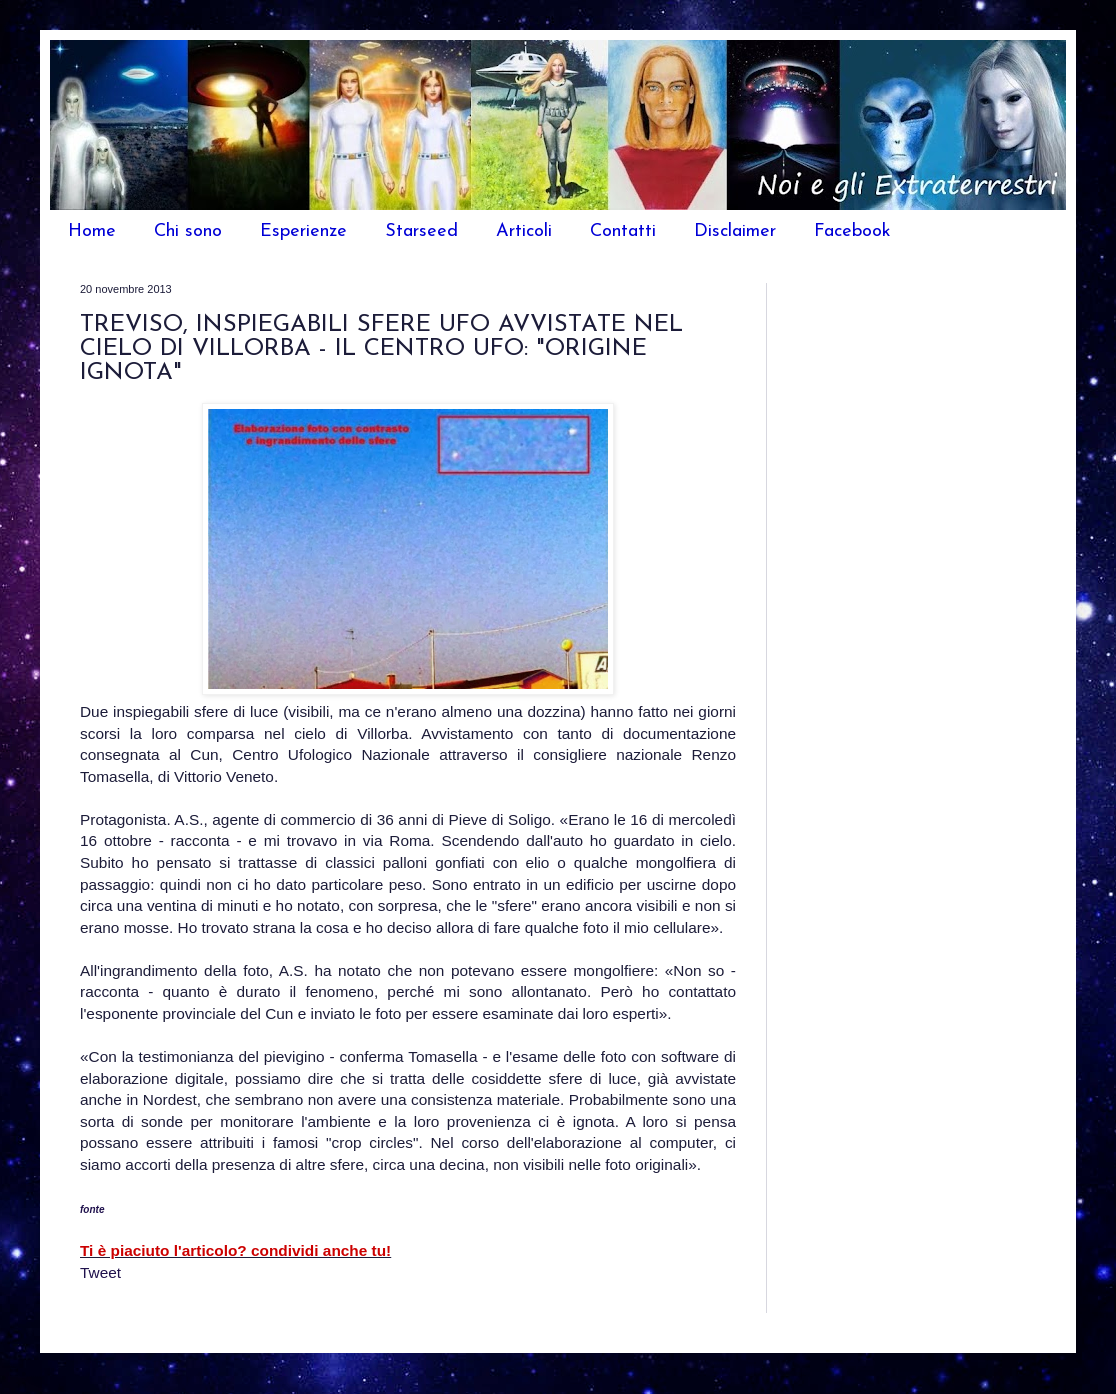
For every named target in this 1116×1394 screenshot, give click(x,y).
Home (92, 231)
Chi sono (188, 231)
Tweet (100, 1272)
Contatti (623, 231)
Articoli (524, 231)
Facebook (852, 231)
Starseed (421, 231)
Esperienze (303, 231)
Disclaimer (735, 231)
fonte (92, 1209)
